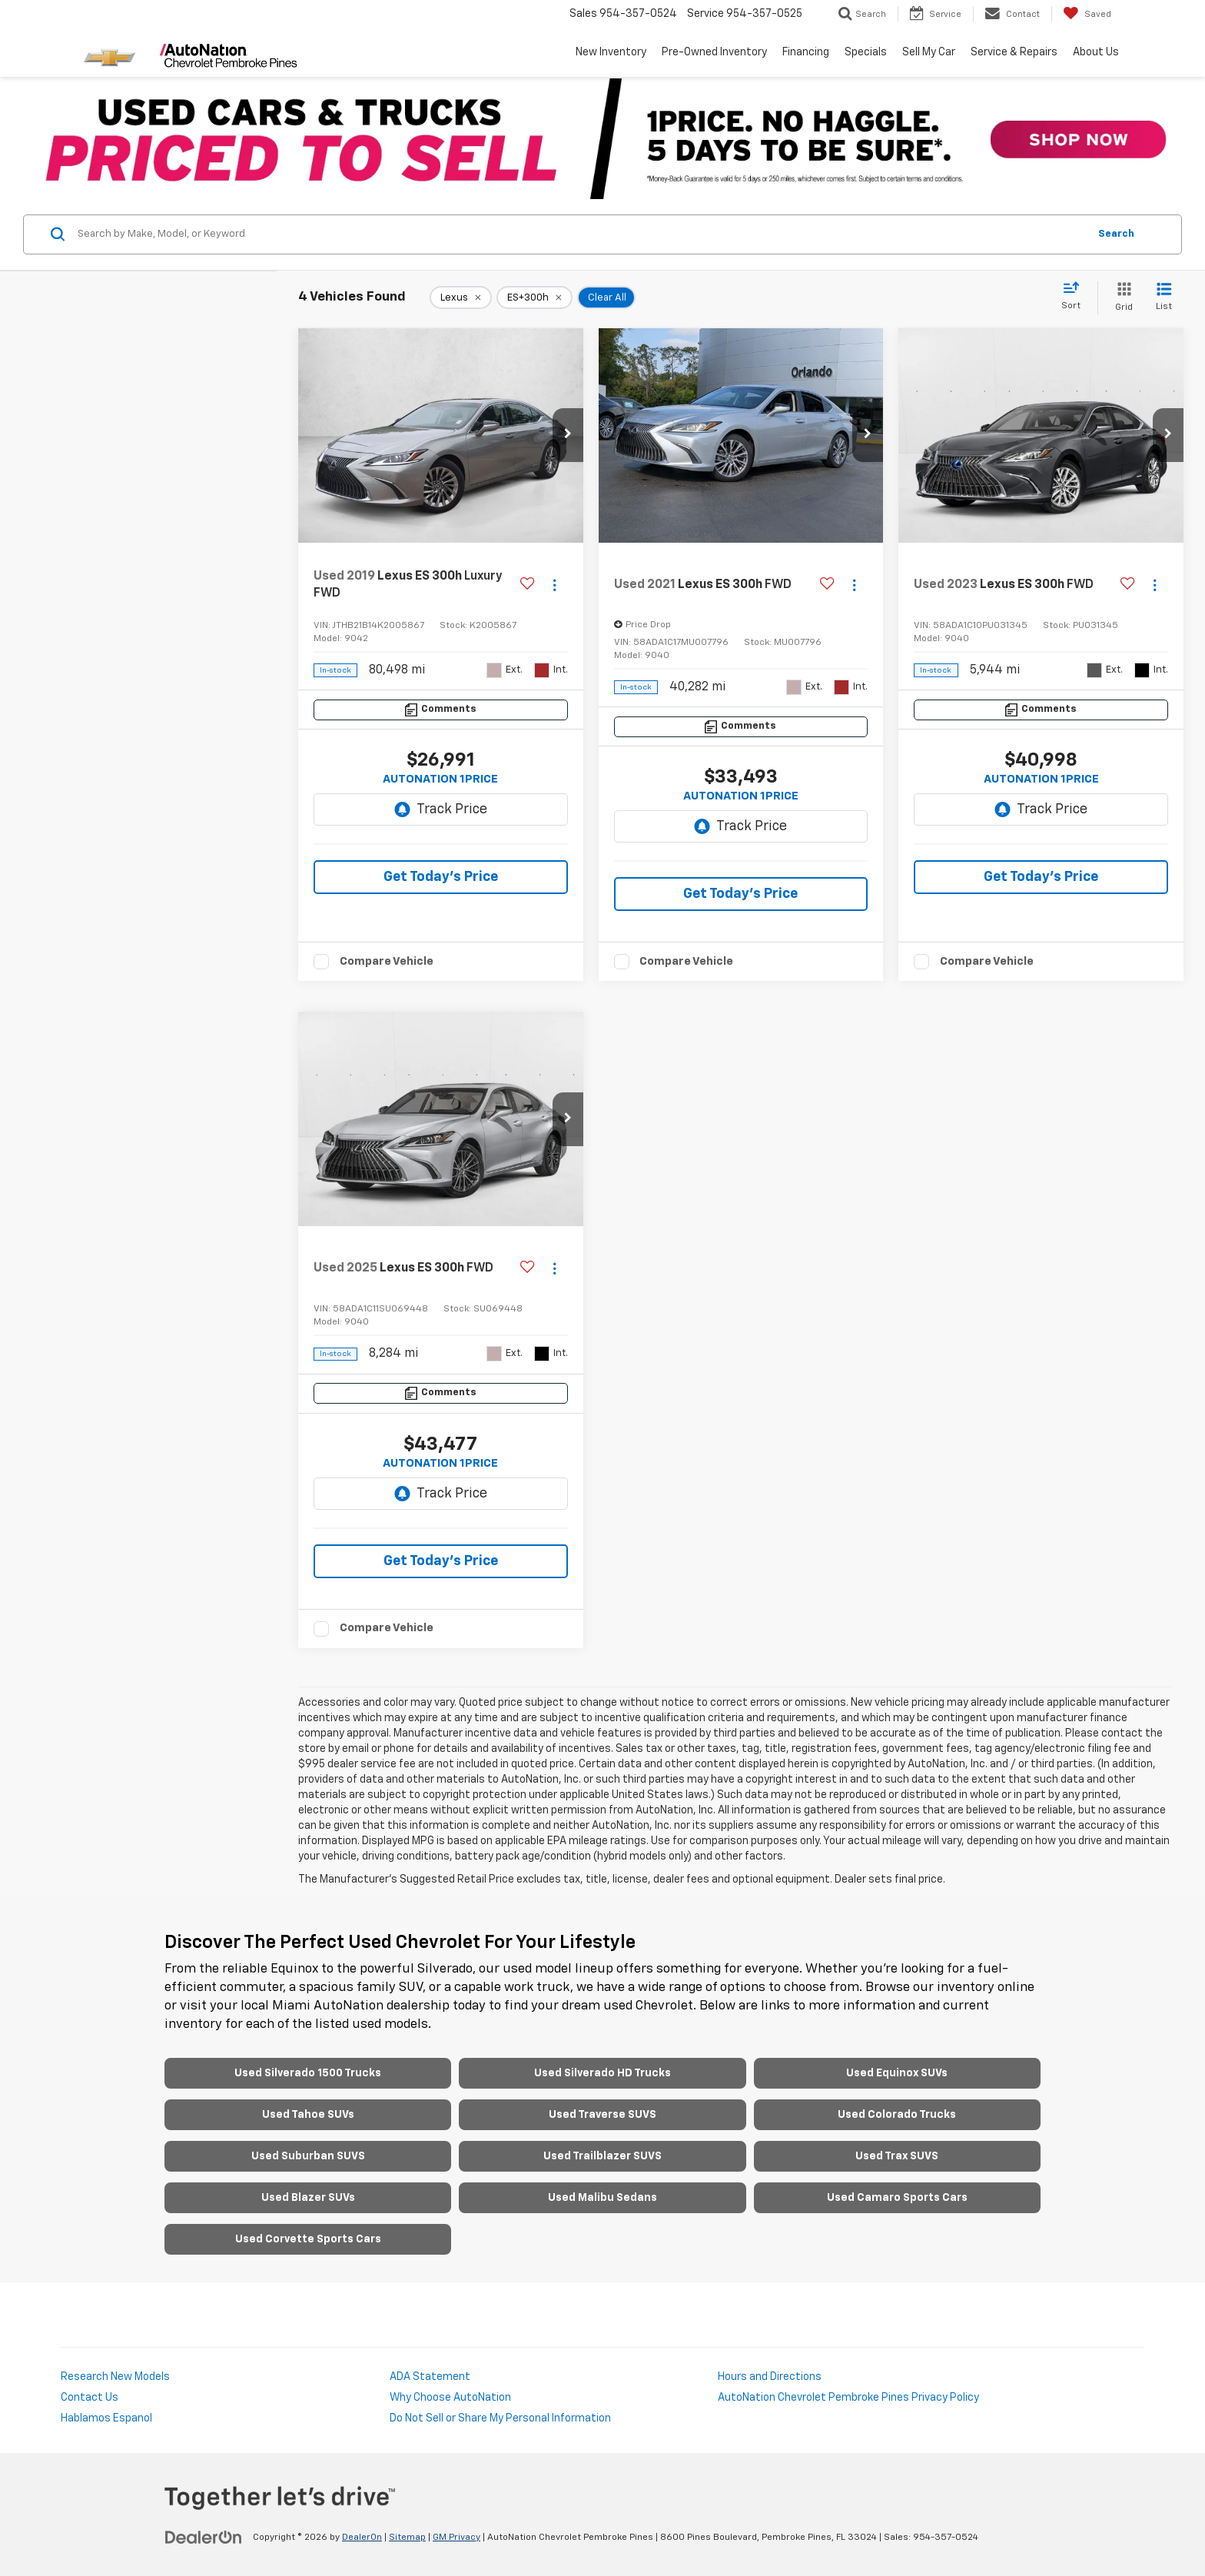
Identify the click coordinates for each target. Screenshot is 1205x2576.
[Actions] (554, 584)
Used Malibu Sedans (602, 2197)
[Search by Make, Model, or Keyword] (580, 234)
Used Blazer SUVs (308, 2197)
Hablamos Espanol (106, 2418)
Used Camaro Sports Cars (897, 2197)
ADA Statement (430, 2377)
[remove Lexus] (461, 297)
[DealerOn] (203, 2536)
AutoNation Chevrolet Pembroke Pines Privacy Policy (848, 2397)
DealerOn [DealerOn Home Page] (362, 2537)
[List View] (1163, 297)
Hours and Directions (770, 2377)
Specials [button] (866, 52)
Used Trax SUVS (896, 2156)
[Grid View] (1120, 297)
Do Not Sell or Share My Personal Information (500, 2418)
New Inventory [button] (611, 52)
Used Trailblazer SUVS (602, 2156)
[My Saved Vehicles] (1087, 14)
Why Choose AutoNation (450, 2397)
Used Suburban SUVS (308, 2156)
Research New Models (115, 2377)
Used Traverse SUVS (602, 2114)
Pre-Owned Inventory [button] (714, 52)
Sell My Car (928, 52)
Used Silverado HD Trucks (602, 2073)
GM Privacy (456, 2537)
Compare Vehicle (386, 961)
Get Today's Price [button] (440, 877)
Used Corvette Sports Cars (308, 2239)
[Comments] (441, 710)
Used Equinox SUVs (897, 2073)
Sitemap (407, 2537)
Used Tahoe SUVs (308, 2114)
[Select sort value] (1075, 296)
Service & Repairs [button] (1014, 52)
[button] (568, 435)
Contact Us (89, 2397)
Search (1116, 234)
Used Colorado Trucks (897, 2114)
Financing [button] (805, 52)
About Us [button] (1096, 52)
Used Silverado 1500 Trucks (307, 2073)
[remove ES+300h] (534, 297)
